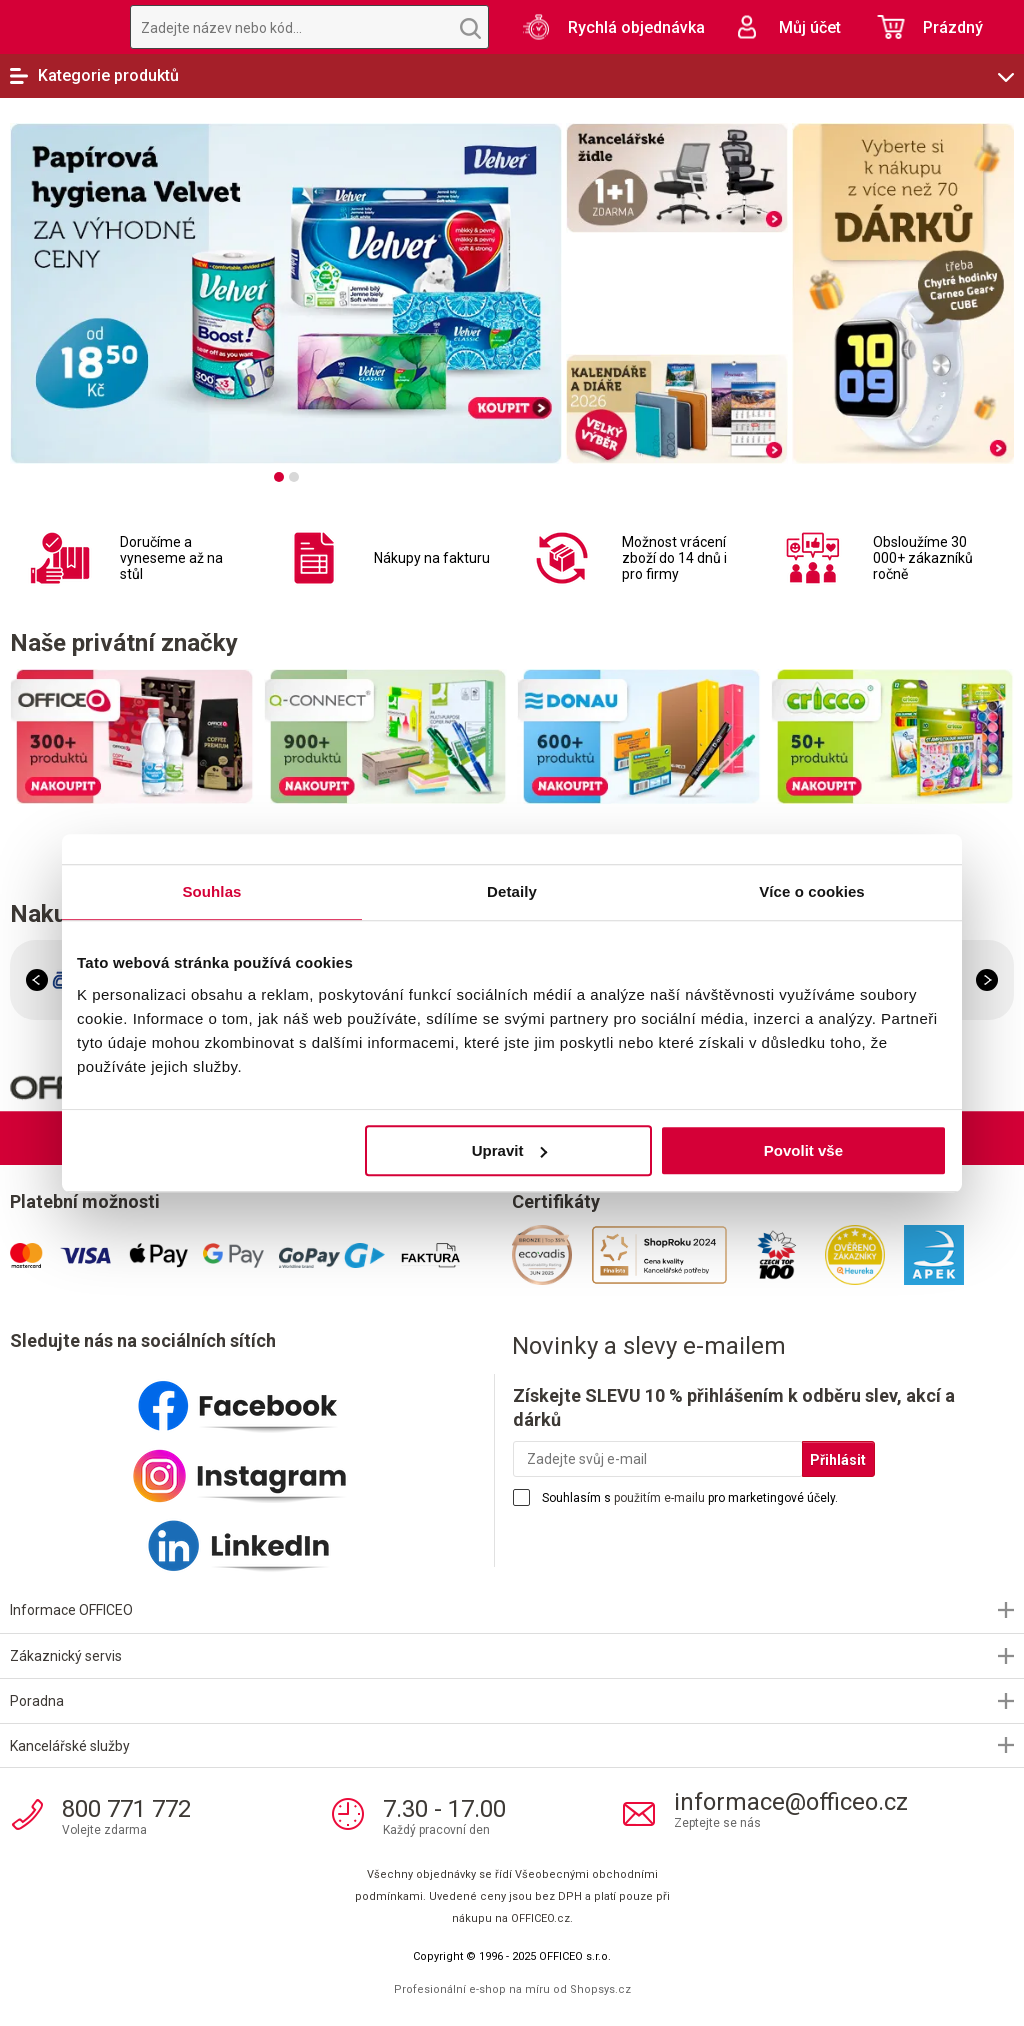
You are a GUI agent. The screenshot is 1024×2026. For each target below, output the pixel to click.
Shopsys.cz (600, 1989)
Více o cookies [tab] (812, 891)
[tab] (279, 477)
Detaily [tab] (512, 891)
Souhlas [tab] (211, 891)
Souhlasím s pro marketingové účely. (690, 1498)
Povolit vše (803, 1150)
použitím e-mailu (659, 1498)
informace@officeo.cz (791, 1802)
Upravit (510, 1150)
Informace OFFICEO (71, 1610)
